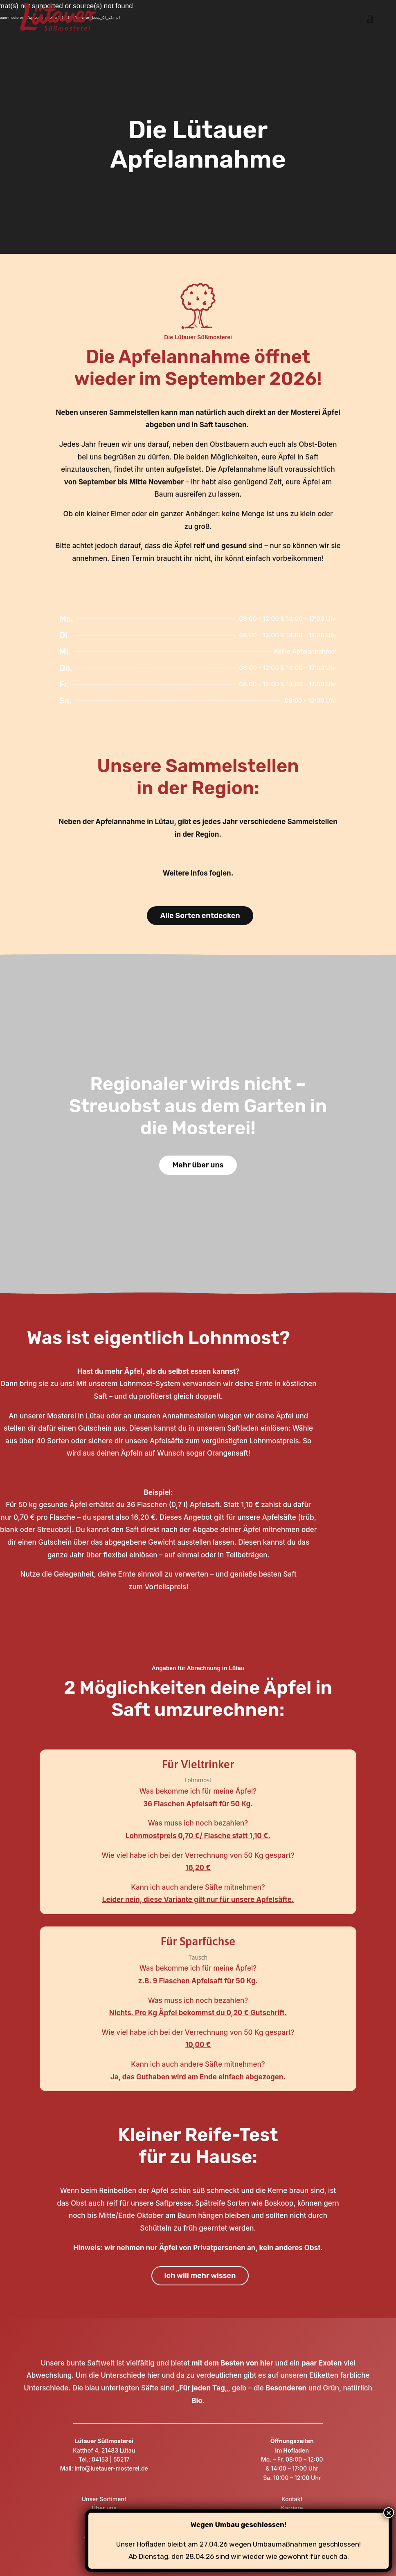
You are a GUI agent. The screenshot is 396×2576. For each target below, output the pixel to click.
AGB (292, 2544)
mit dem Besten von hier (232, 2363)
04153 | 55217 (111, 2459)
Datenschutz (292, 2526)
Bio (196, 2401)
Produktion (104, 2526)
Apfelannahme (104, 2535)
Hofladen (104, 2517)
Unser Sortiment (104, 2498)
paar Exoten (322, 2363)
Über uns (104, 2507)
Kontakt (291, 2498)
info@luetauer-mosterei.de (110, 2468)
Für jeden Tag (202, 2388)
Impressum (292, 2517)
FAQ (104, 2544)
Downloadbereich (292, 2535)
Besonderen (286, 2388)
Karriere (292, 2507)
